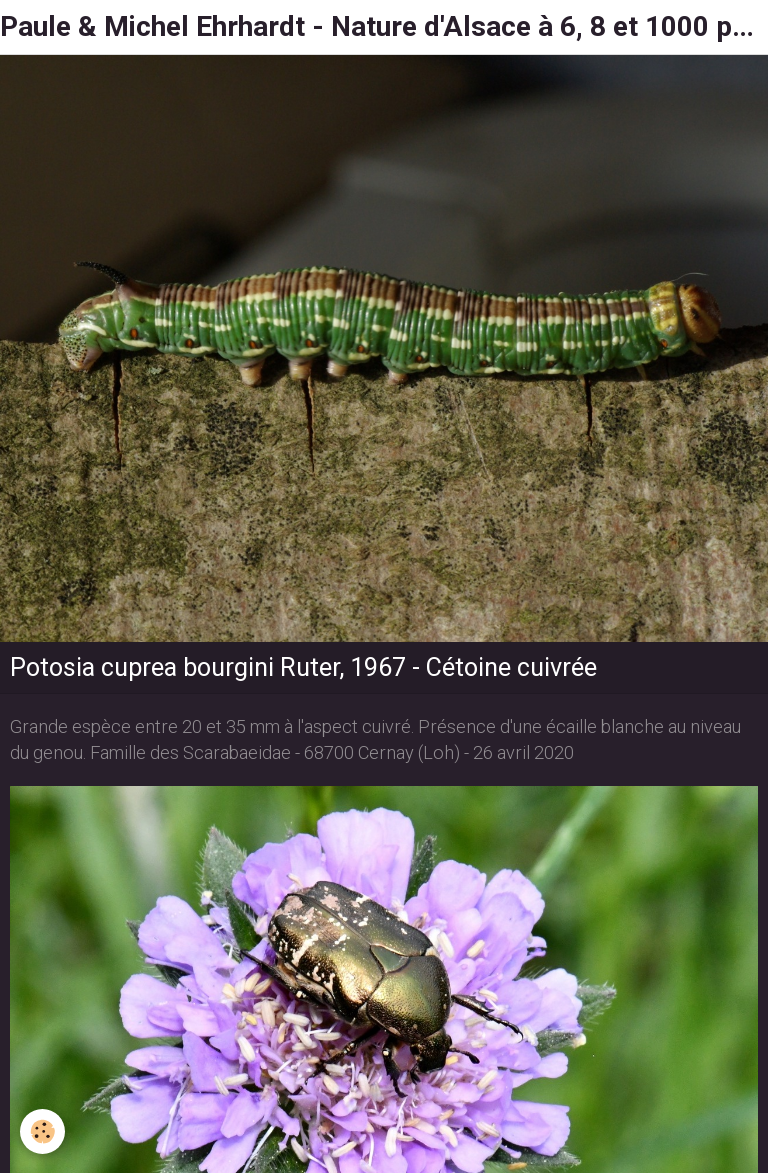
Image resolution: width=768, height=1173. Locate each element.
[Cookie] (42, 1131)
